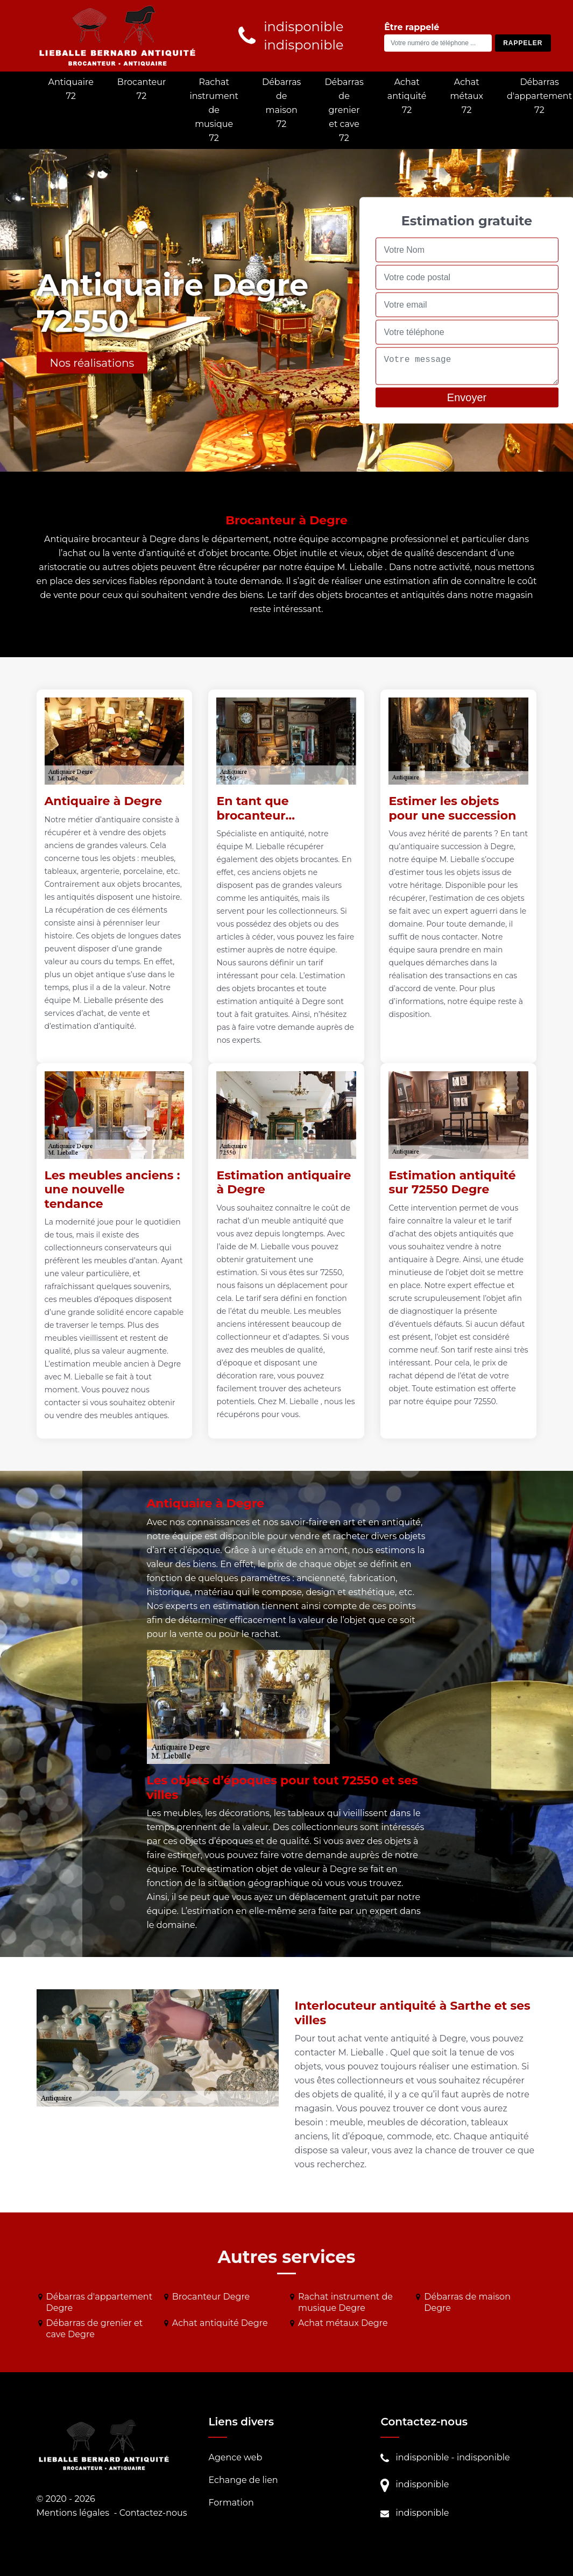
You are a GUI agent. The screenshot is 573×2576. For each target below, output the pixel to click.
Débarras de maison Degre (467, 2302)
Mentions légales (73, 2513)
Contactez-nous (153, 2513)
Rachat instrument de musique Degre (345, 2302)
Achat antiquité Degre (220, 2323)
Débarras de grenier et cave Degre (94, 2328)
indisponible (422, 2457)
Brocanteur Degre (211, 2297)
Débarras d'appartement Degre (99, 2302)
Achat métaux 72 (467, 96)
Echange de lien (243, 2480)
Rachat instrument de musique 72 (213, 110)
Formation (230, 2502)
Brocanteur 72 (141, 89)
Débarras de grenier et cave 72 (343, 110)
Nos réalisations (92, 363)
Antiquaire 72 (71, 89)
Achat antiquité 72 (407, 96)
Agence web (235, 2457)
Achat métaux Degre (343, 2323)
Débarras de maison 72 (281, 103)
